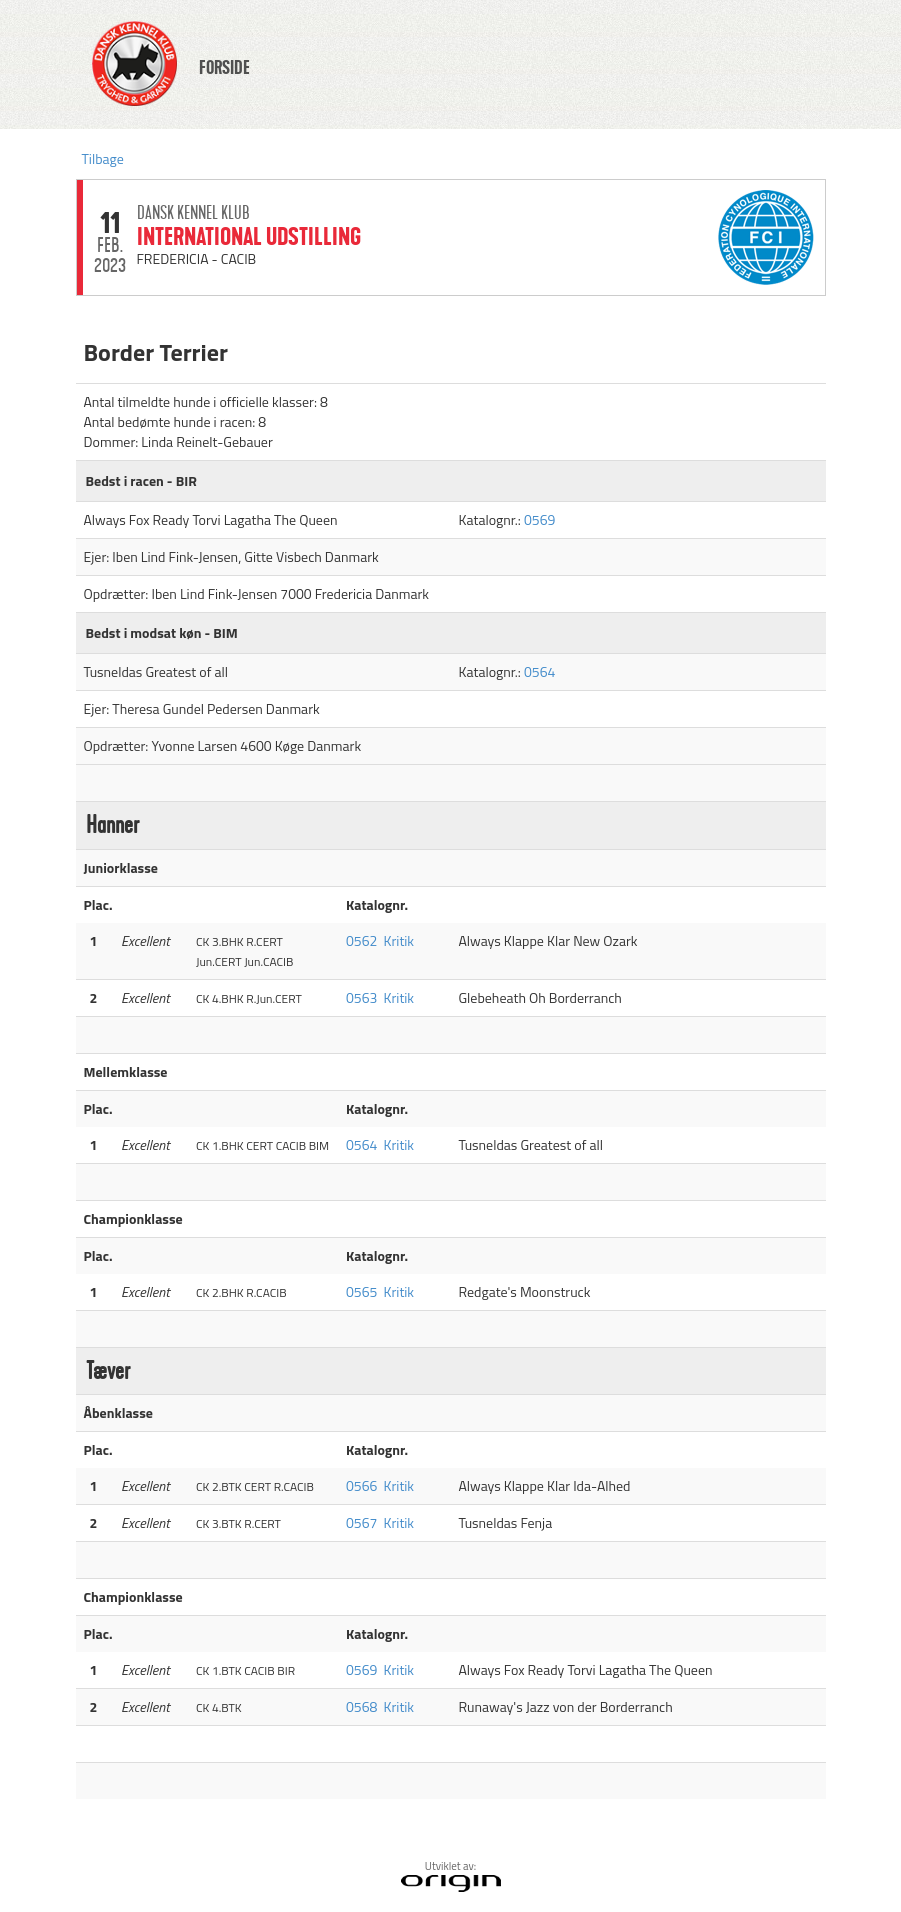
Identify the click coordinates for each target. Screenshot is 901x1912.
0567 (361, 1522)
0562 (361, 940)
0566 (361, 1485)
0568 (361, 1706)
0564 (539, 671)
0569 (539, 519)
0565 (361, 1291)
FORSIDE (224, 68)
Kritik (399, 940)
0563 (361, 997)
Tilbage (103, 158)
